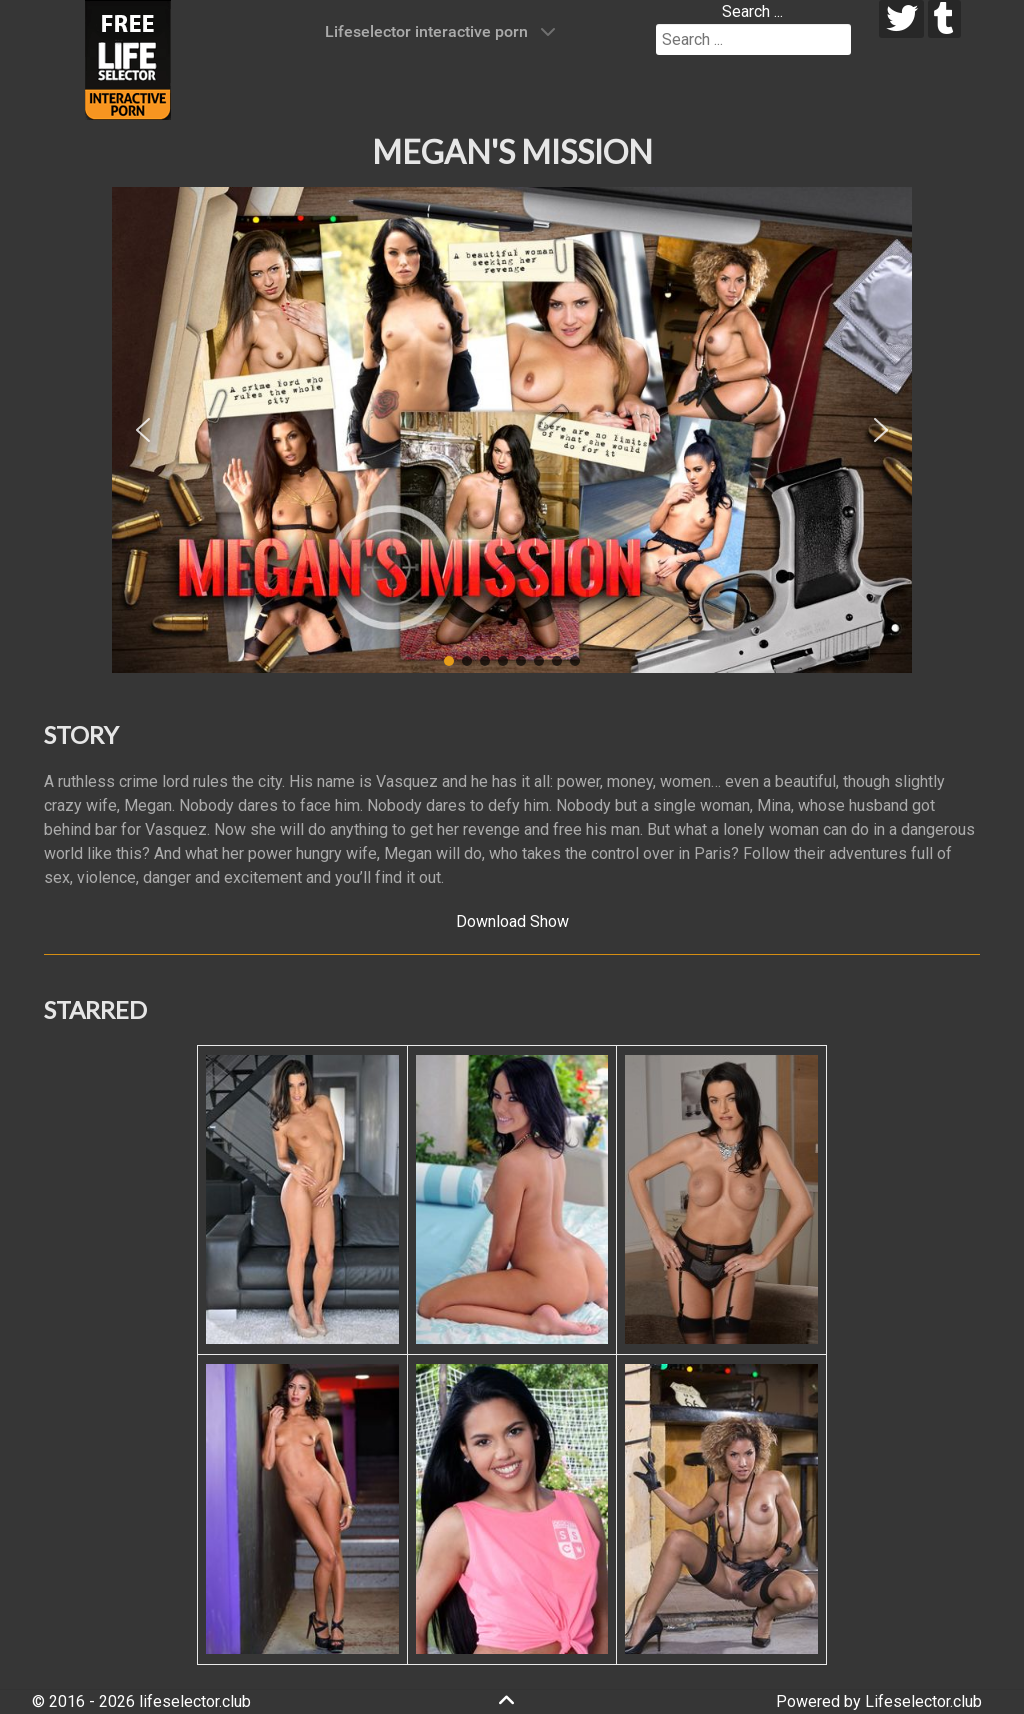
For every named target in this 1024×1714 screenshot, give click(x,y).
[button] (143, 430)
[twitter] (901, 19)
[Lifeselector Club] (128, 58)
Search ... (752, 11)
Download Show (512, 921)
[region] (512, 430)
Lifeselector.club (923, 1701)
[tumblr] (944, 19)
